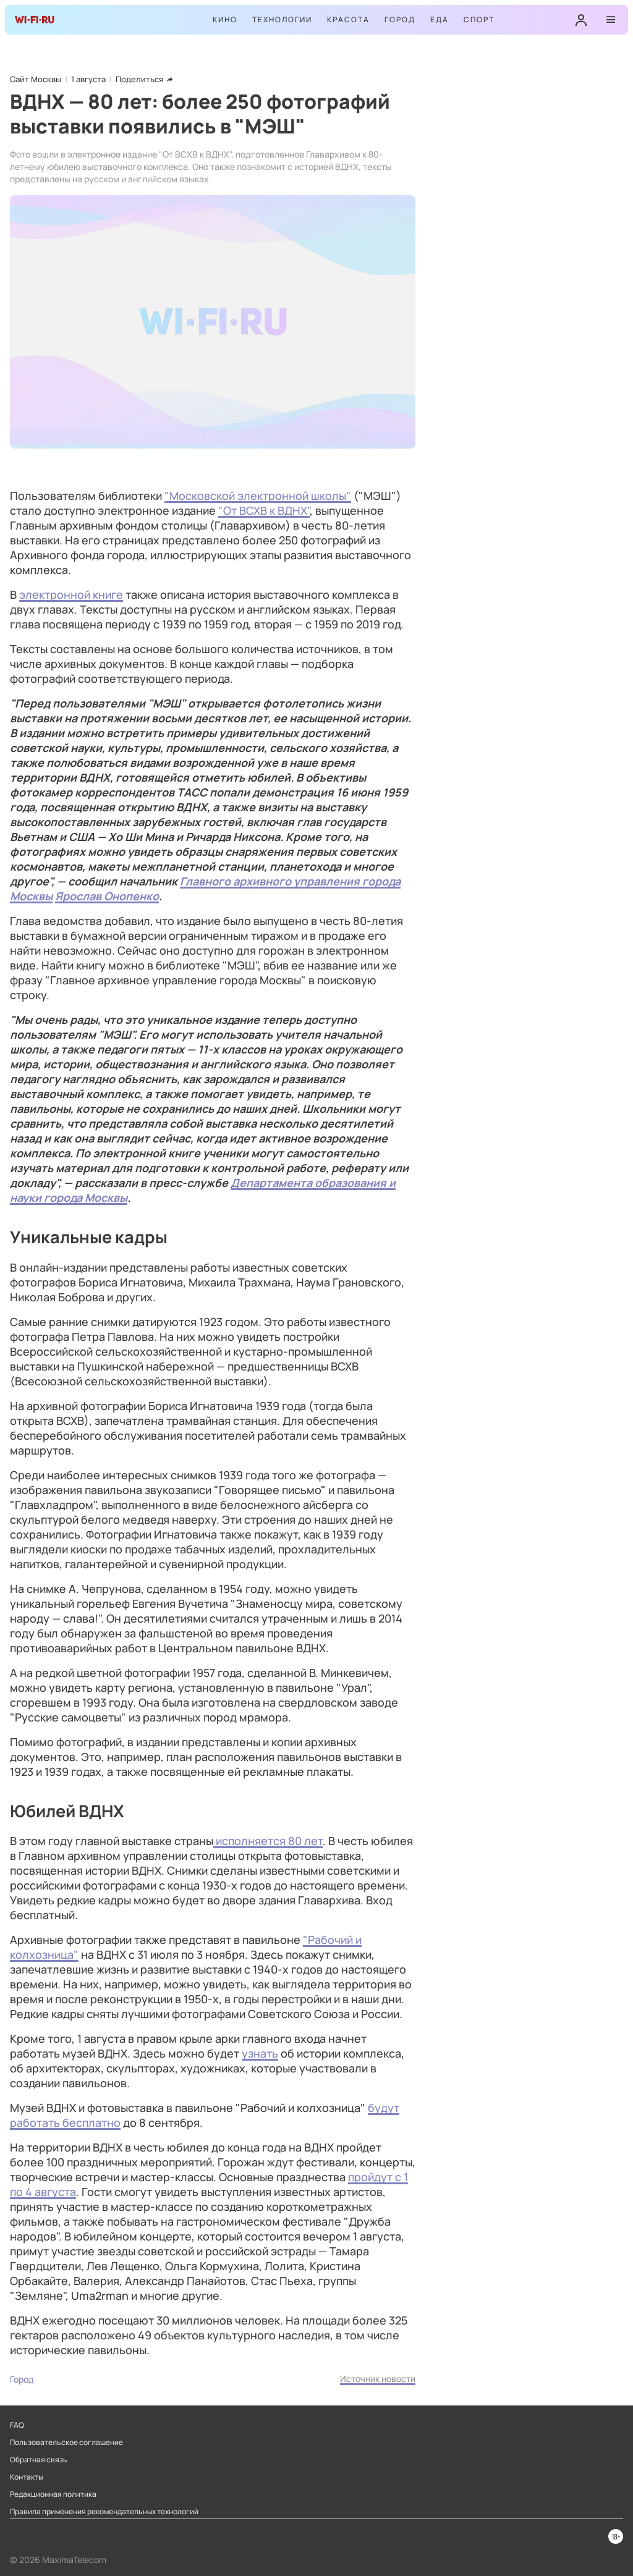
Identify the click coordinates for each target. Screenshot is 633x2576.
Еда (439, 19)
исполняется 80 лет (268, 1840)
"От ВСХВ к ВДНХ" (264, 510)
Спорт (479, 19)
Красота (348, 19)
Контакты (26, 2477)
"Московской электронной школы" (257, 495)
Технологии (282, 19)
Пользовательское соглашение (66, 2442)
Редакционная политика (53, 2494)
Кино (225, 19)
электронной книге (71, 594)
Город (399, 19)
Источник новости (377, 2378)
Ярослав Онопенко (107, 896)
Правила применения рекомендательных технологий (104, 2512)
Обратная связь (38, 2460)
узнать (260, 2053)
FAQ (17, 2425)
